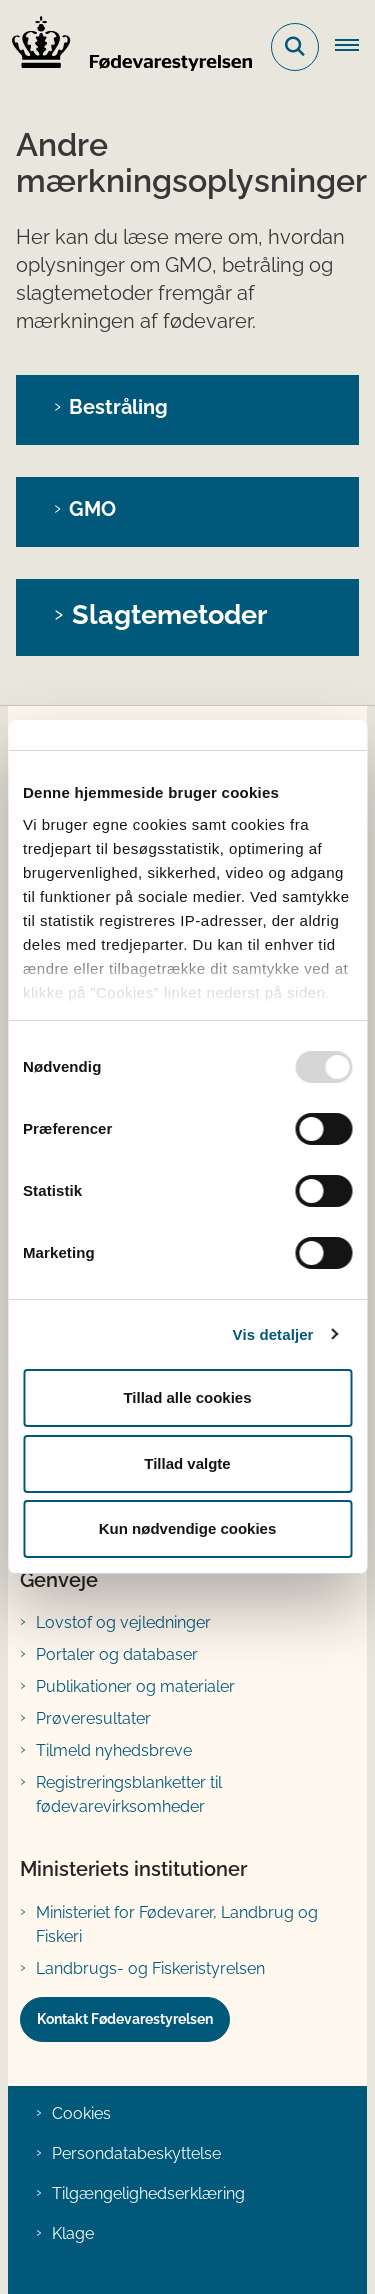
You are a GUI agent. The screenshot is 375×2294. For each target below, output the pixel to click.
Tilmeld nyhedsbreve (114, 1750)
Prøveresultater (93, 1718)
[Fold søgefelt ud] (295, 47)
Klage (73, 2233)
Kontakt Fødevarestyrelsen (125, 2019)
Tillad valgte (187, 1463)
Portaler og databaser (117, 1654)
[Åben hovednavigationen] (355, 47)
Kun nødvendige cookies (188, 1528)
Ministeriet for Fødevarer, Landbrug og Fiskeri (177, 1924)
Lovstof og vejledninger (123, 1622)
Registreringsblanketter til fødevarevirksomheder (129, 1794)
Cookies (81, 2113)
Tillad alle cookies (187, 1397)
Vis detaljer (273, 1334)
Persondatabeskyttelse (136, 2153)
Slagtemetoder (169, 614)
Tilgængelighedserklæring (148, 2193)
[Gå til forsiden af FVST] (126, 47)
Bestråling (118, 407)
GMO (92, 509)
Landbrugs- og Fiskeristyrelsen (150, 1968)
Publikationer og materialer (135, 1686)
